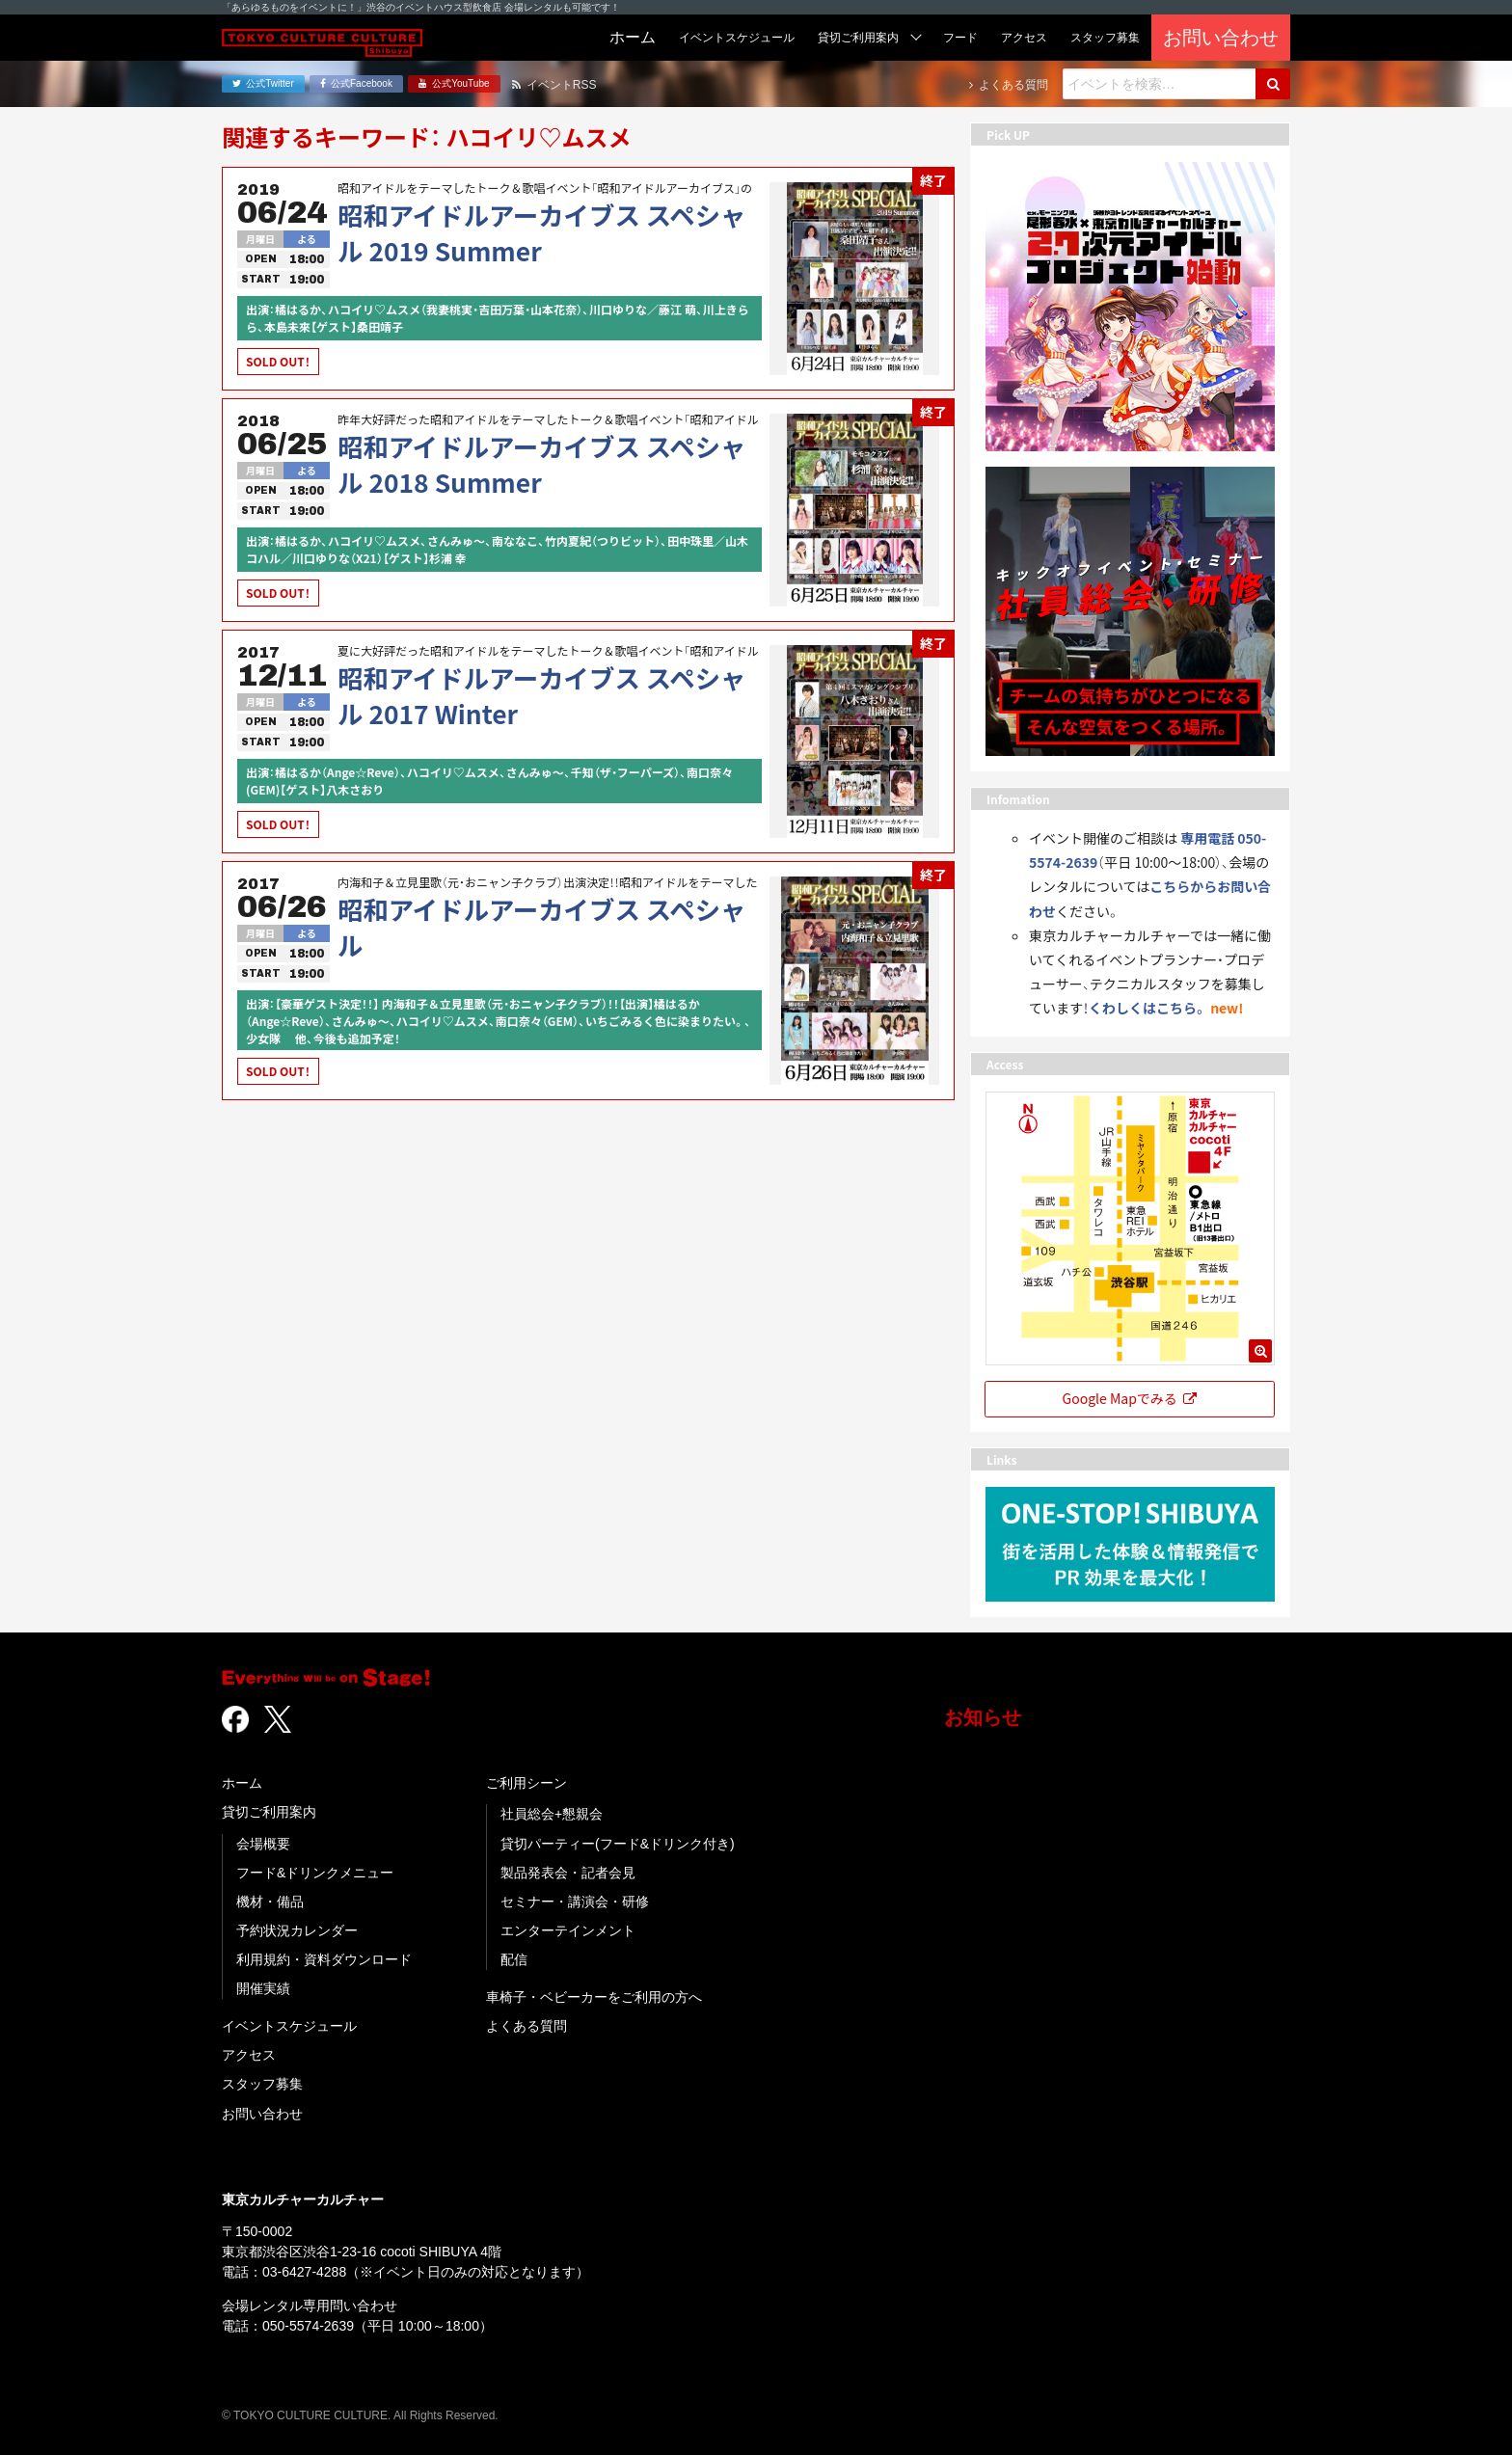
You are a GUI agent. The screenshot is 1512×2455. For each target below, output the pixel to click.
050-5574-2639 (308, 2326)
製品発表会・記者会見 (567, 1872)
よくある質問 (526, 2026)
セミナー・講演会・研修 (574, 1901)
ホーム (242, 1783)
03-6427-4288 (304, 2272)
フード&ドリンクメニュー (314, 1872)
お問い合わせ (262, 2113)
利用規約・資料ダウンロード (324, 1959)
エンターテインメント (567, 1930)
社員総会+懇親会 (551, 1813)
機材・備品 (270, 1901)
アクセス (249, 2055)
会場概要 (263, 1843)
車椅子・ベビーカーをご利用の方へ (594, 1997)
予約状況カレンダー (297, 1930)
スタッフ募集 (262, 2083)
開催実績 (263, 1988)
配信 (513, 1959)
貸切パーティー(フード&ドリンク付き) (617, 1843)
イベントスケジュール (289, 2026)
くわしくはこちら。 (1148, 1007)
